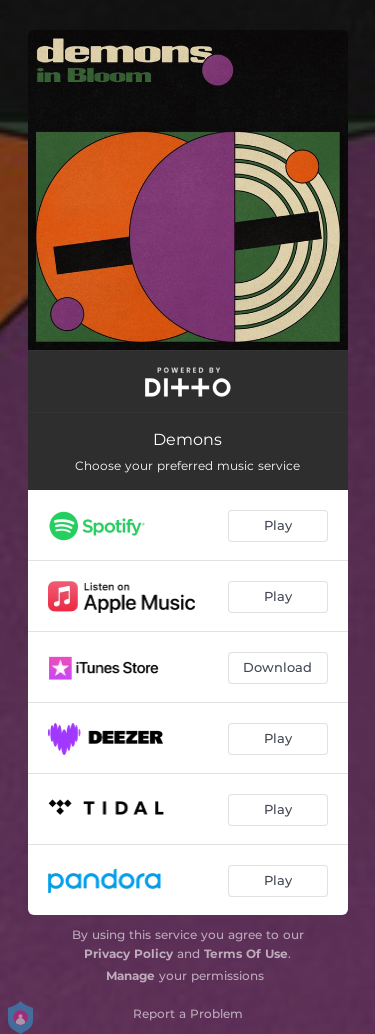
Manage (130, 975)
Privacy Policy (128, 953)
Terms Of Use (246, 953)
